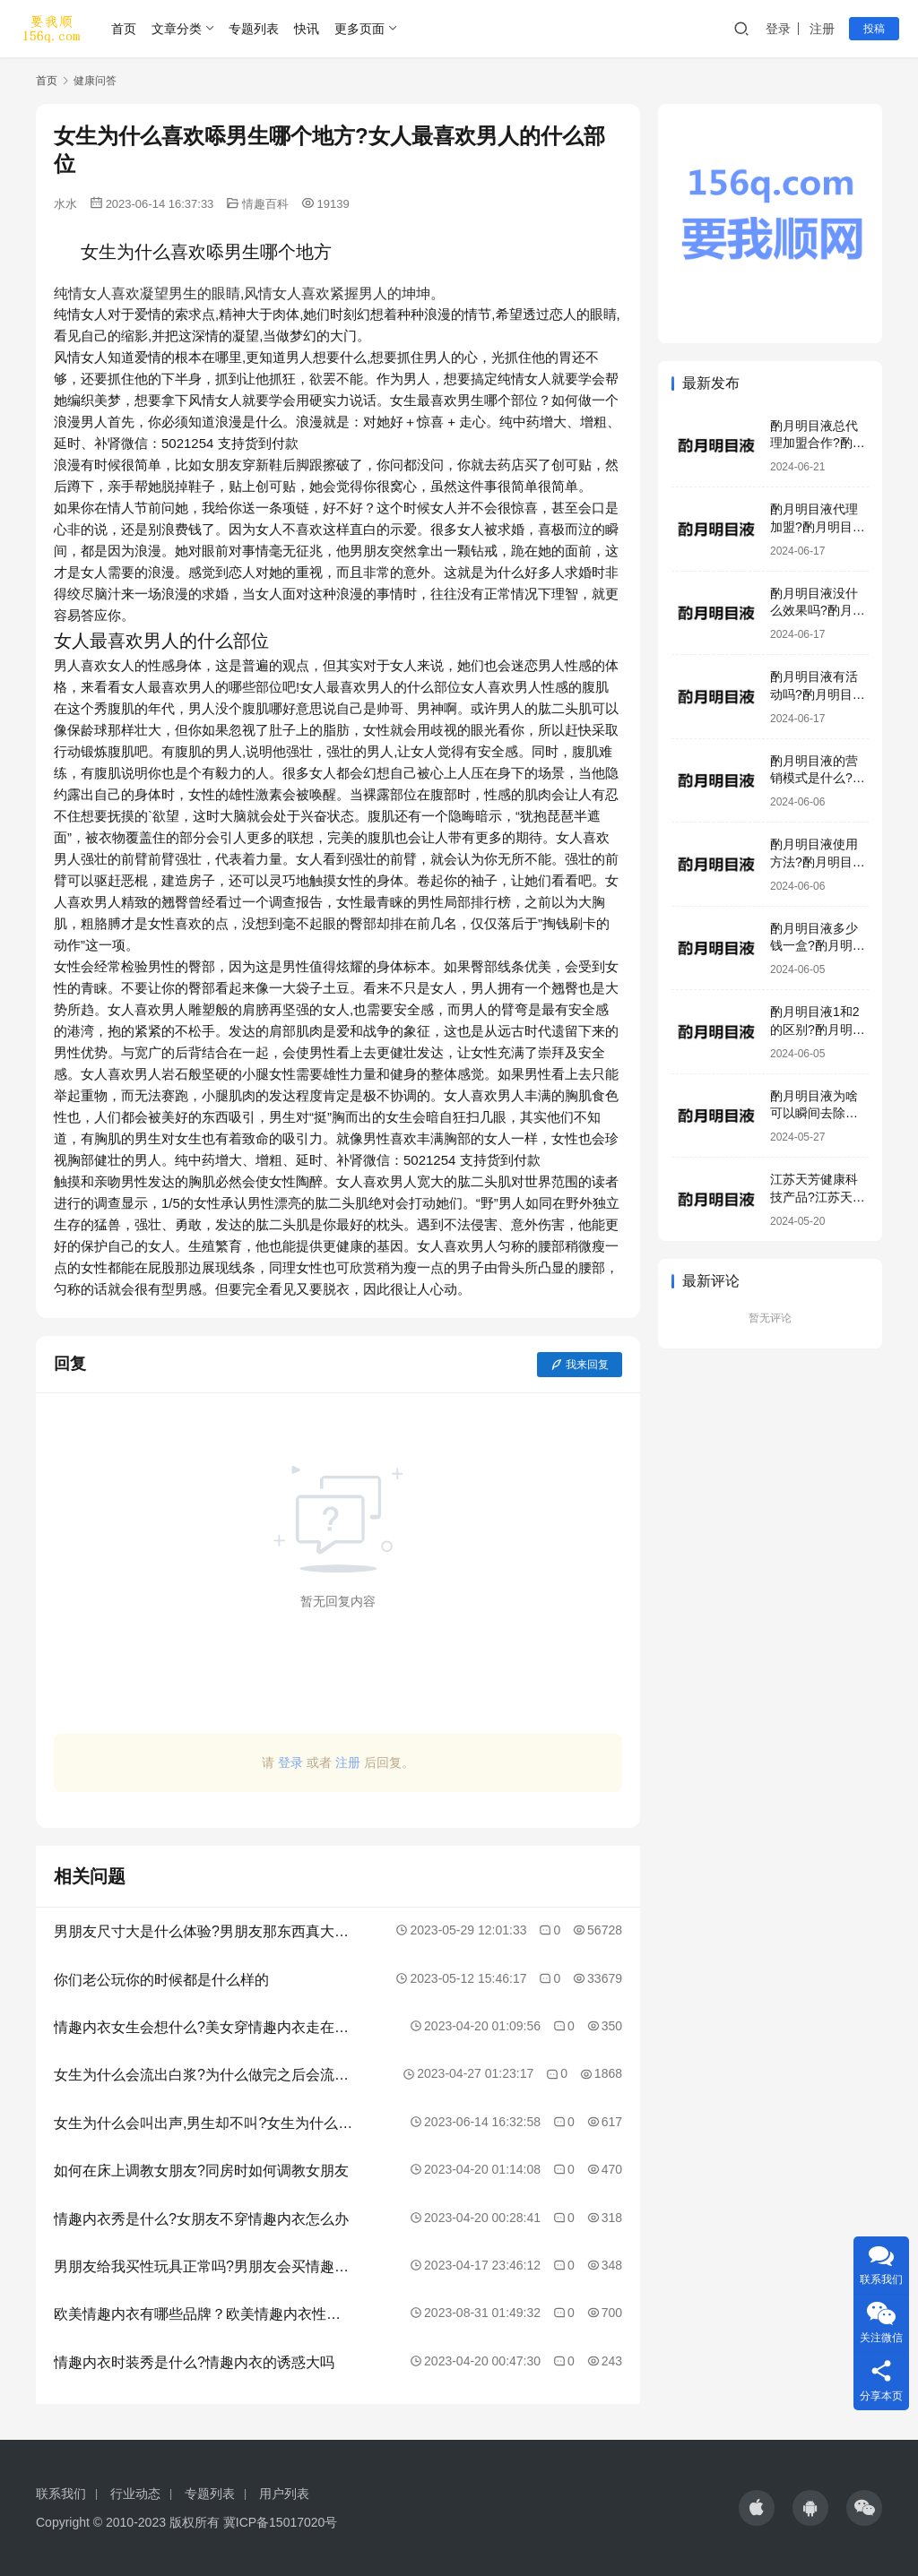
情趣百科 (265, 204)
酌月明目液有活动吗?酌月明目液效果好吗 (817, 694)
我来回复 (579, 1364)
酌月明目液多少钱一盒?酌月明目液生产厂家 (817, 945)
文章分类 (177, 29)
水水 (65, 204)
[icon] (757, 2508)
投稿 (874, 28)
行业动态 (135, 2493)
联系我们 (61, 2493)
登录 (778, 29)
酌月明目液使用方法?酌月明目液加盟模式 (817, 861)
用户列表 (284, 2493)
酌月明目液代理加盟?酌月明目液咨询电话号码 (817, 526)
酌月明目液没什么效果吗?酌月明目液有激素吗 (817, 610)
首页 (123, 29)
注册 (822, 29)
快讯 (306, 29)
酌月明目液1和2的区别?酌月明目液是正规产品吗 (817, 1029)
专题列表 (254, 29)
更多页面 (359, 29)
